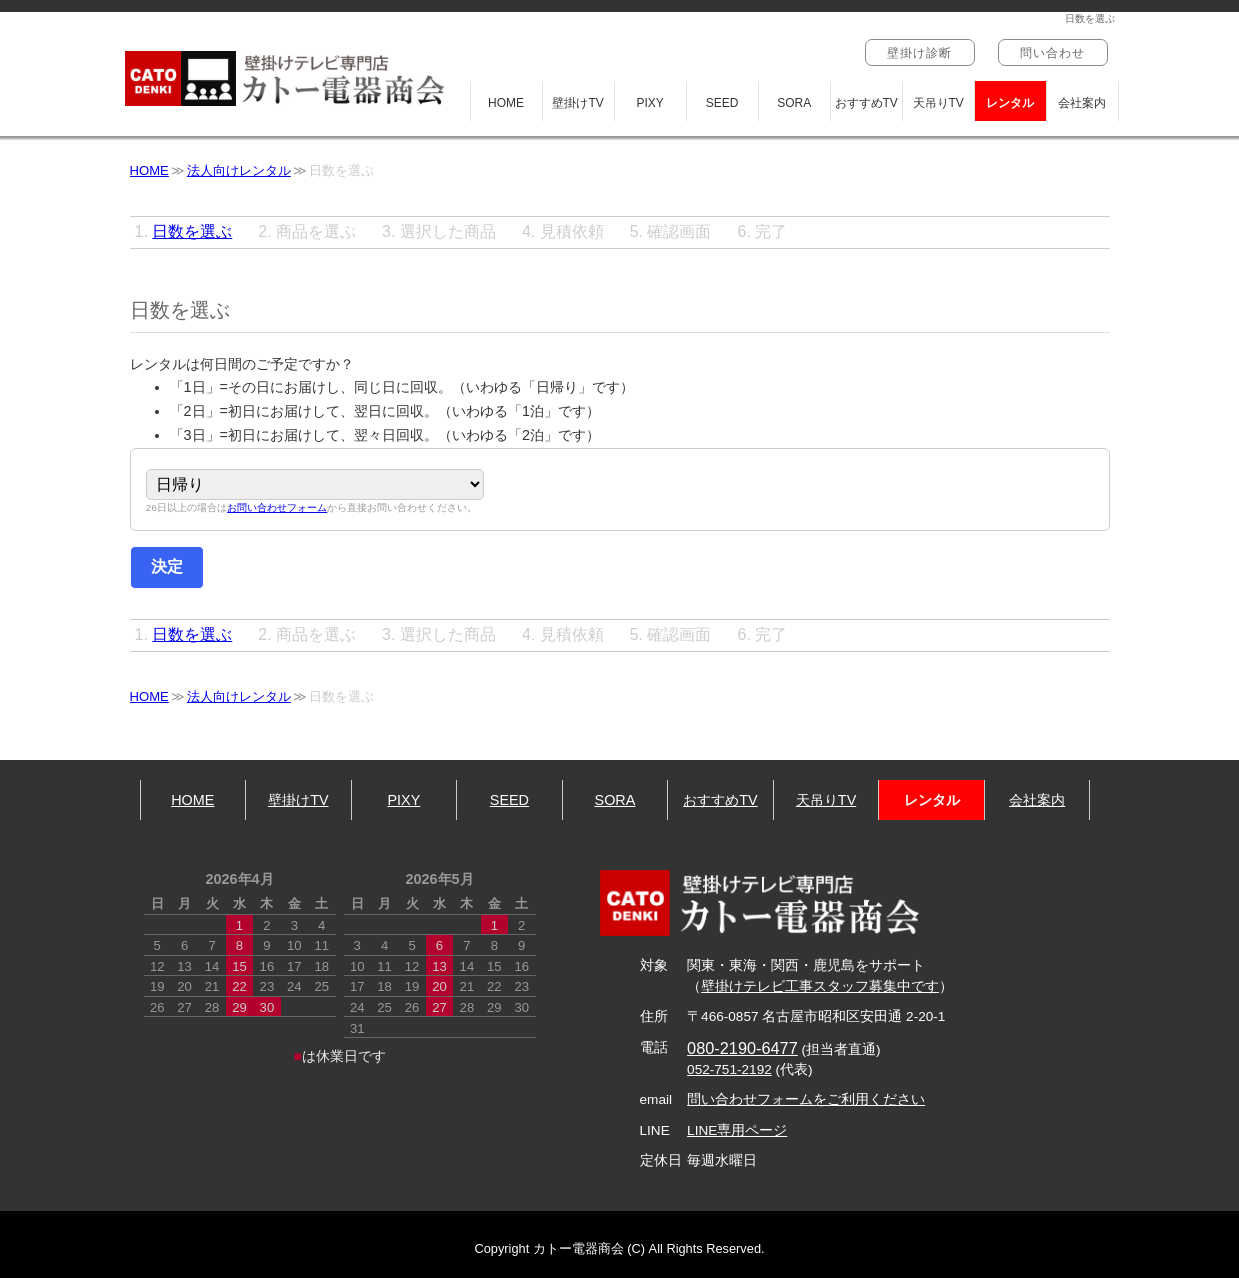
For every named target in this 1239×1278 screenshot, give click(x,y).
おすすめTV (866, 103)
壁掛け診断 (920, 53)
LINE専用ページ (737, 1130)
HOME (506, 103)
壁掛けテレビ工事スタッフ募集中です (820, 986)
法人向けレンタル (239, 170)
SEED (722, 103)
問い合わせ (1053, 53)
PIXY (649, 103)
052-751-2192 (729, 1069)
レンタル (1010, 103)
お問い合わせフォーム (277, 508)
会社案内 (1082, 103)
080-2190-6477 (742, 1048)
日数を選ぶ (192, 231)
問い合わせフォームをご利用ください (806, 1099)
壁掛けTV (577, 103)
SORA (794, 103)
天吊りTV (938, 103)
